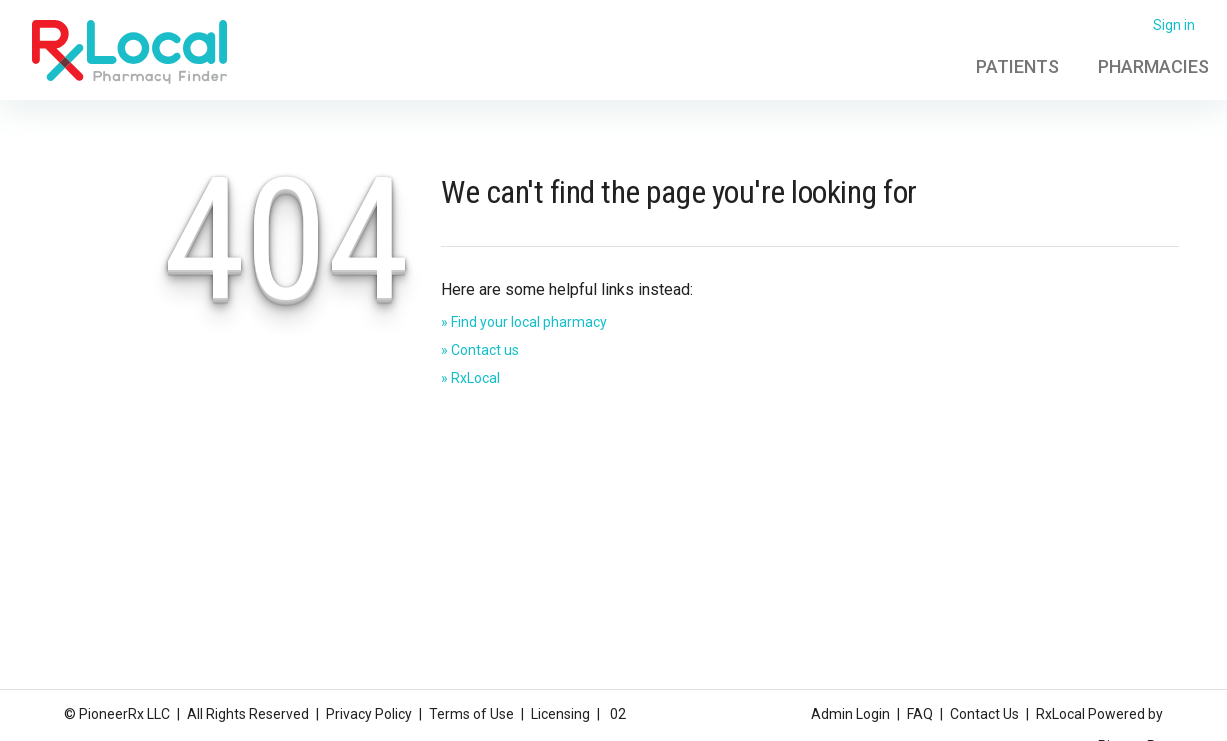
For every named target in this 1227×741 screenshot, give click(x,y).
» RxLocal (470, 378)
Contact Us (984, 714)
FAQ (920, 714)
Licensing (560, 714)
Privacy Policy (369, 714)
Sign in (1174, 25)
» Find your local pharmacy (524, 322)
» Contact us (480, 350)
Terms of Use (471, 714)
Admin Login (850, 714)
